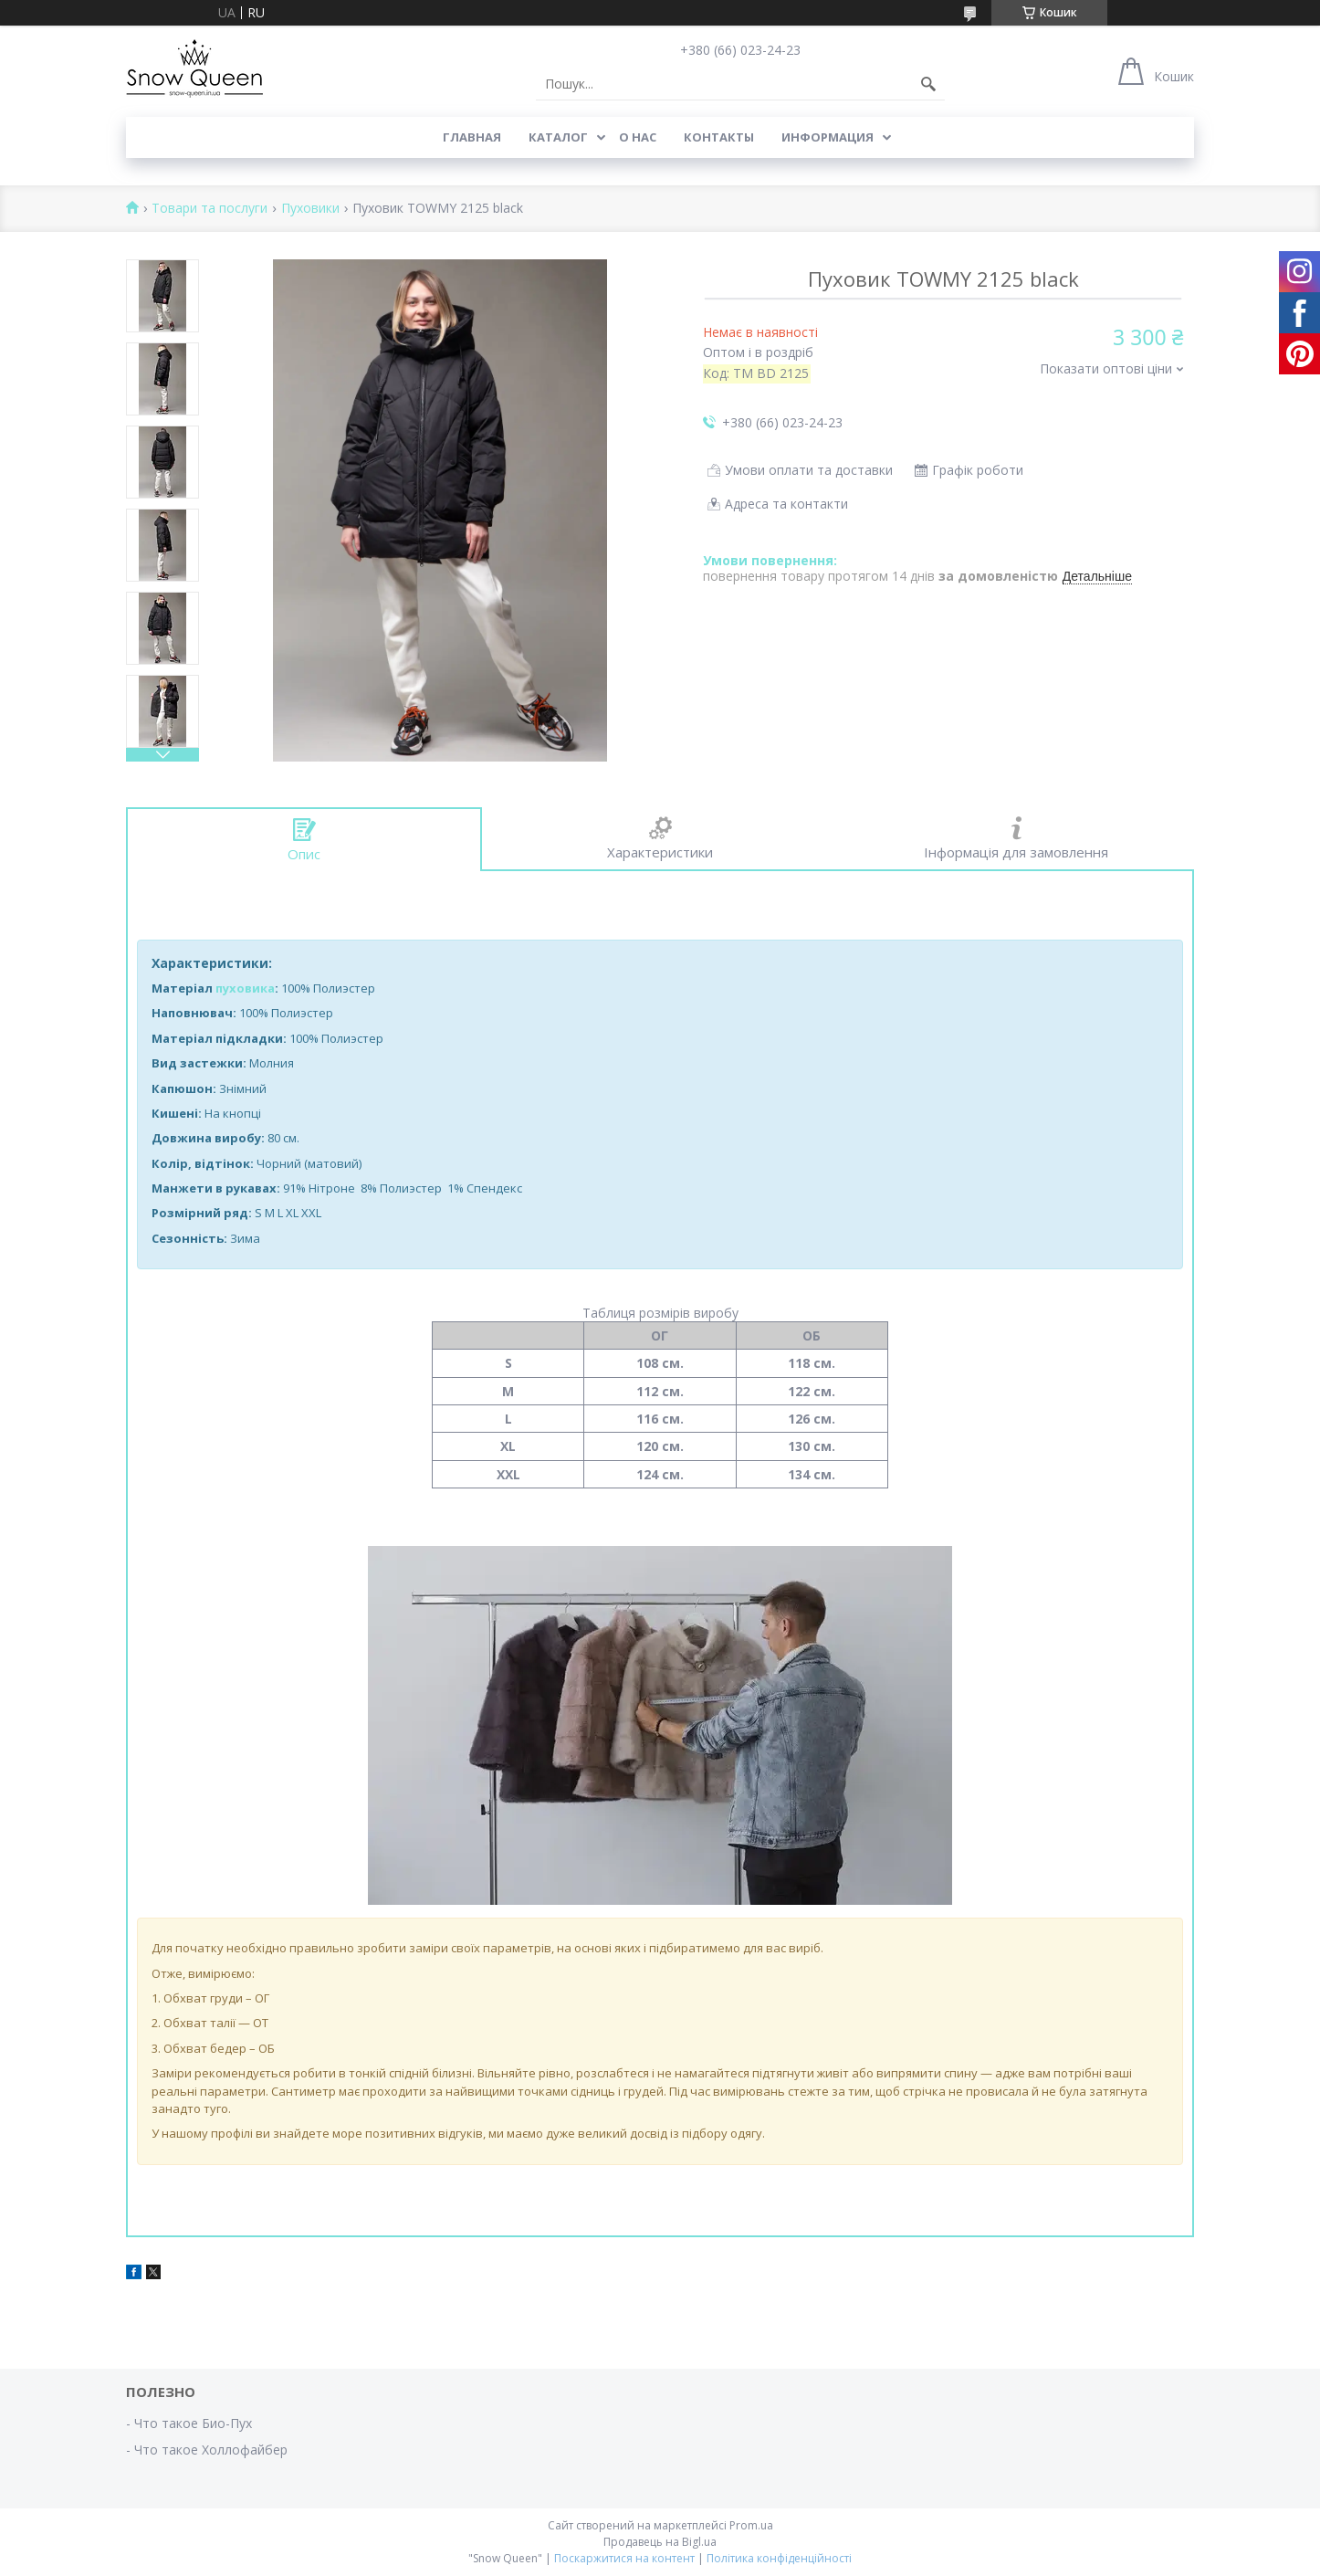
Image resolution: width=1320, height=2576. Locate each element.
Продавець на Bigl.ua (660, 2542)
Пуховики (310, 208)
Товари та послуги (209, 208)
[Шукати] (928, 84)
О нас (637, 137)
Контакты (719, 137)
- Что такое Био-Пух (189, 2423)
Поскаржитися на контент (624, 2558)
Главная (472, 137)
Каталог (558, 137)
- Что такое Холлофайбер (207, 2449)
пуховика (245, 988)
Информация (827, 137)
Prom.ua (751, 2525)
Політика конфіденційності (779, 2558)
